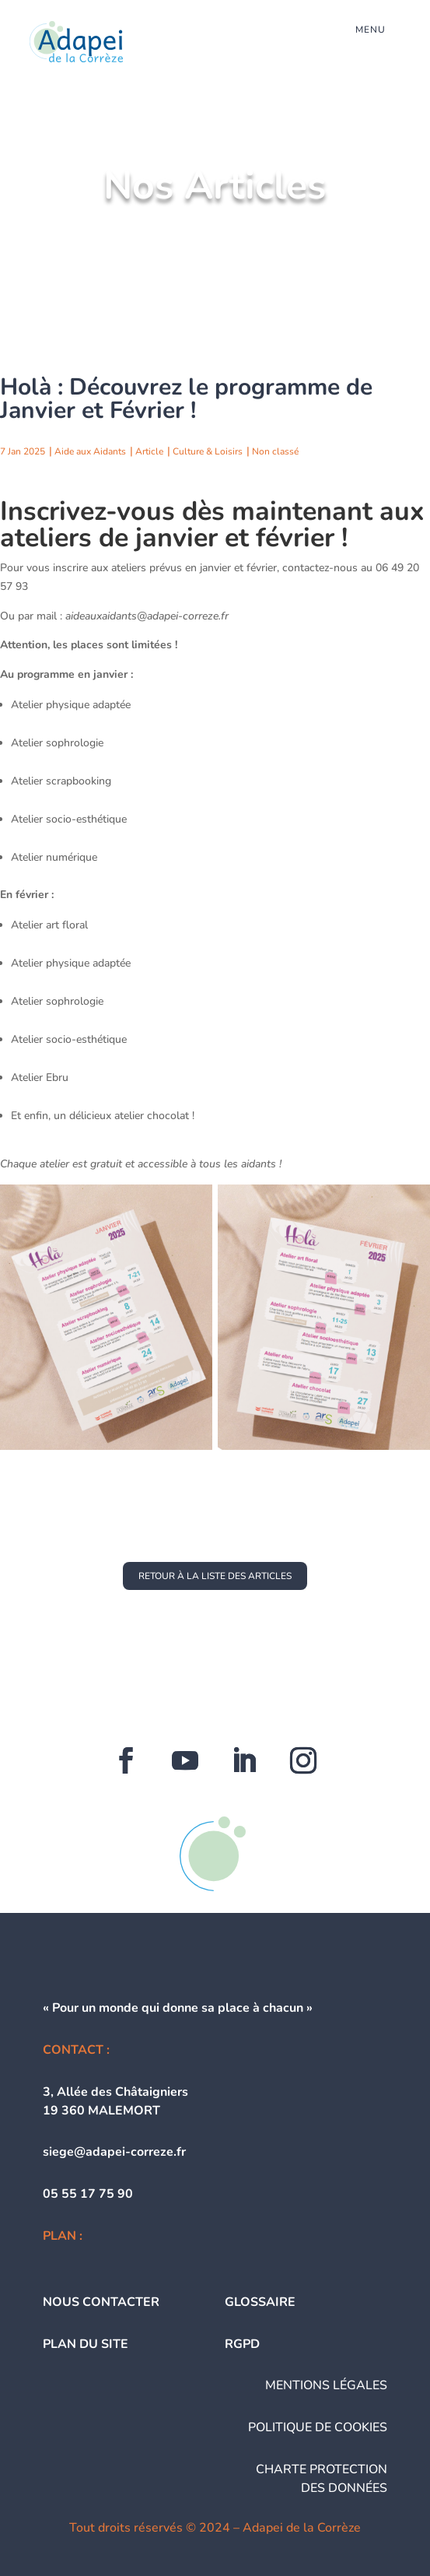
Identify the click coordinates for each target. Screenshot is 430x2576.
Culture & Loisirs (208, 451)
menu (370, 29)
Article (149, 451)
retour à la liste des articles (215, 1576)
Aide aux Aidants (90, 451)
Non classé (275, 451)
